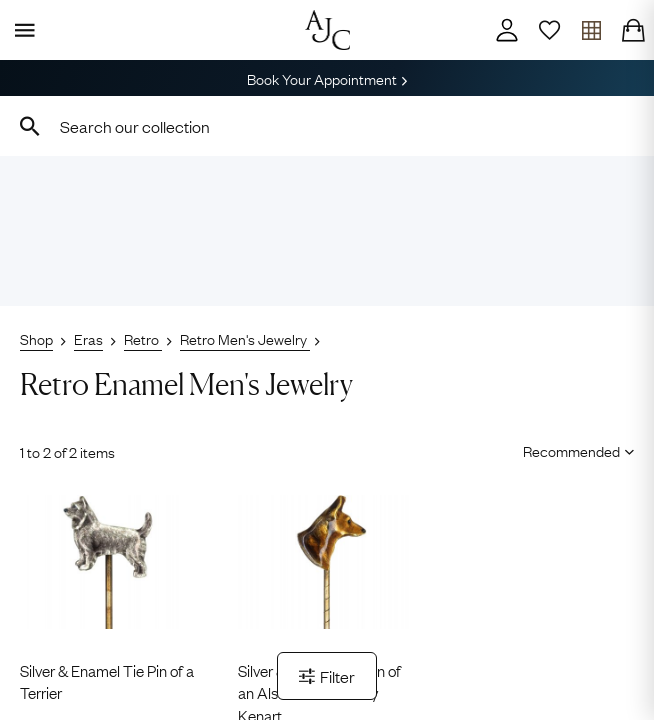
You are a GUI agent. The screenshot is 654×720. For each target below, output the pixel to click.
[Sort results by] (571, 450)
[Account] (507, 30)
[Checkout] (633, 30)
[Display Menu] (21, 30)
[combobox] (327, 126)
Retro (143, 338)
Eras (88, 338)
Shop (36, 338)
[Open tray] (591, 30)
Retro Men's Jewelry (245, 338)
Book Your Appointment (327, 78)
